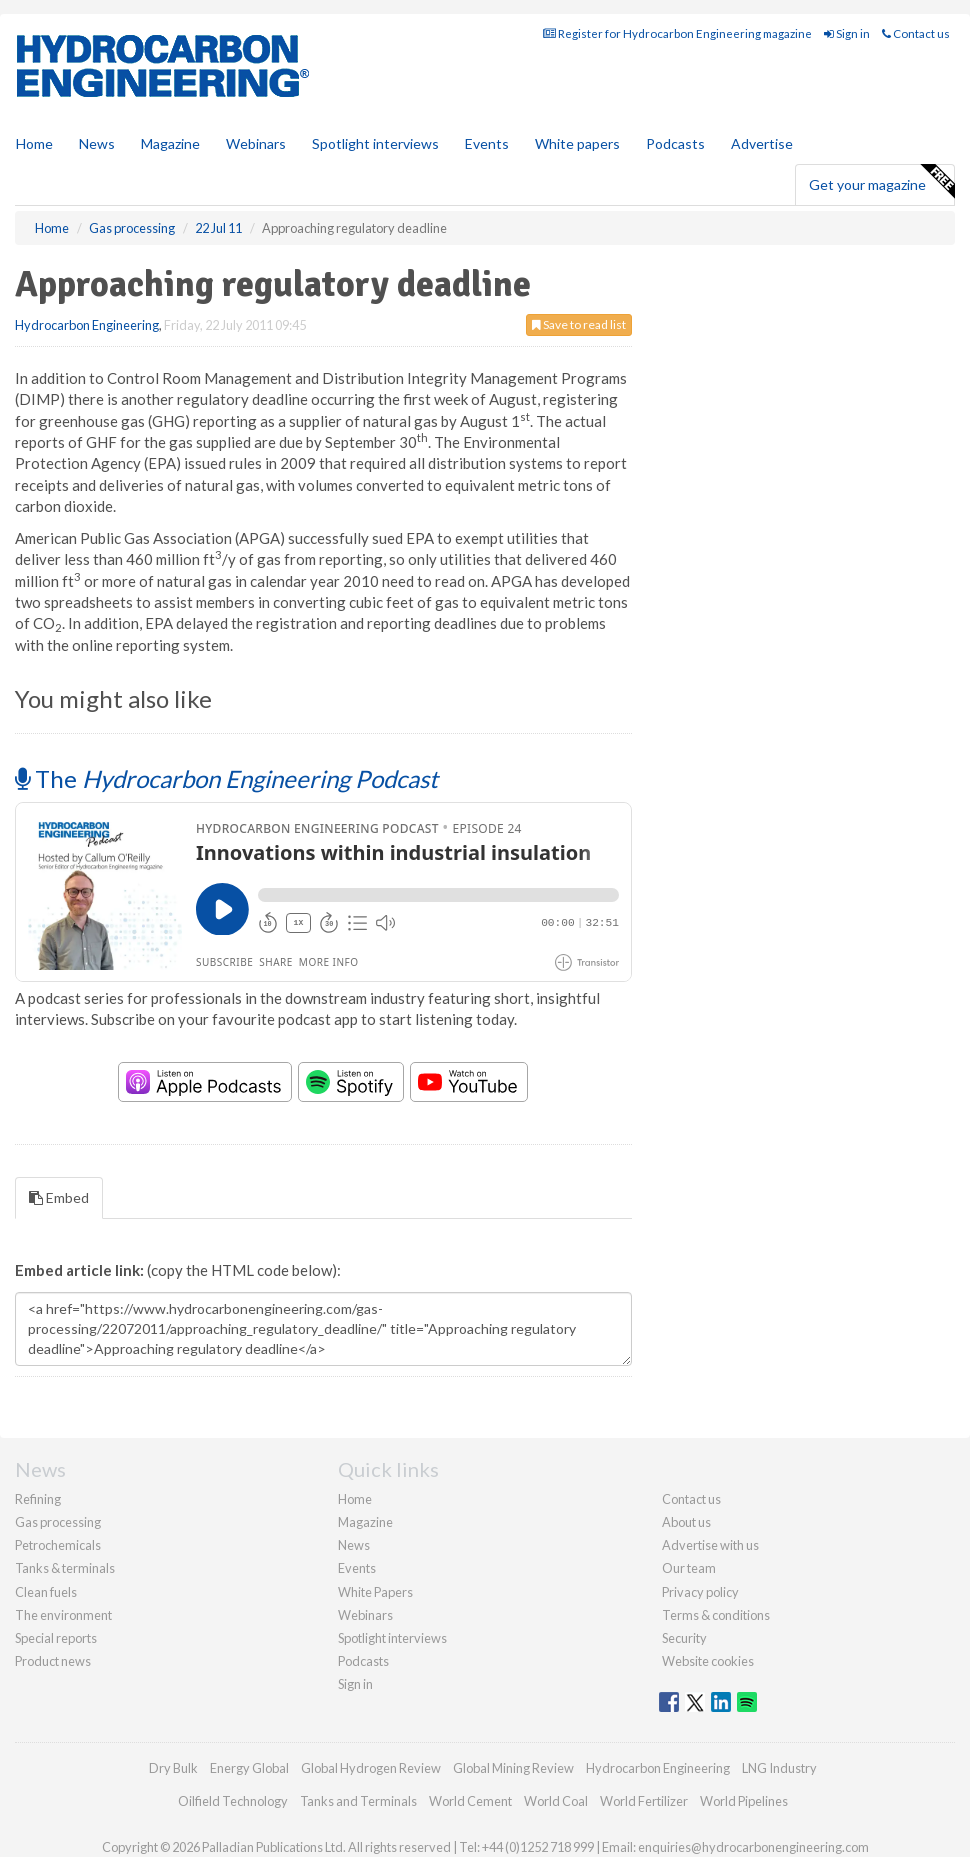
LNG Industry (779, 1768)
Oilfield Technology (233, 1801)
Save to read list (579, 324)
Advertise (762, 143)
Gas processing (58, 1522)
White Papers (375, 1592)
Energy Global (249, 1768)
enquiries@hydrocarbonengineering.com (753, 1847)
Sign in (847, 33)
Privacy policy (700, 1592)
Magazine (170, 143)
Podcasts (675, 143)
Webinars (256, 143)
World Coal (556, 1801)
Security (684, 1638)
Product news (53, 1661)
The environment (63, 1615)
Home (34, 143)
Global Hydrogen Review (371, 1768)
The (226, 778)
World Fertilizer (644, 1801)
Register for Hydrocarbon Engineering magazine (677, 33)
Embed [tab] (59, 1197)
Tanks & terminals (65, 1568)
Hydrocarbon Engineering (87, 325)
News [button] (97, 143)
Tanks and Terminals (358, 1801)
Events (487, 143)
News (354, 1545)
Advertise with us (710, 1545)
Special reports (56, 1638)
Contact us (916, 33)
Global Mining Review (513, 1768)
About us (686, 1522)
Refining (38, 1499)
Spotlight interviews (375, 143)
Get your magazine (881, 182)
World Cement (470, 1801)
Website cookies (708, 1661)
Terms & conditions (716, 1615)
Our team (689, 1568)
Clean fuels (46, 1592)
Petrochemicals (58, 1545)
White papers (577, 143)
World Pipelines (744, 1801)
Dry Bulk (173, 1768)
